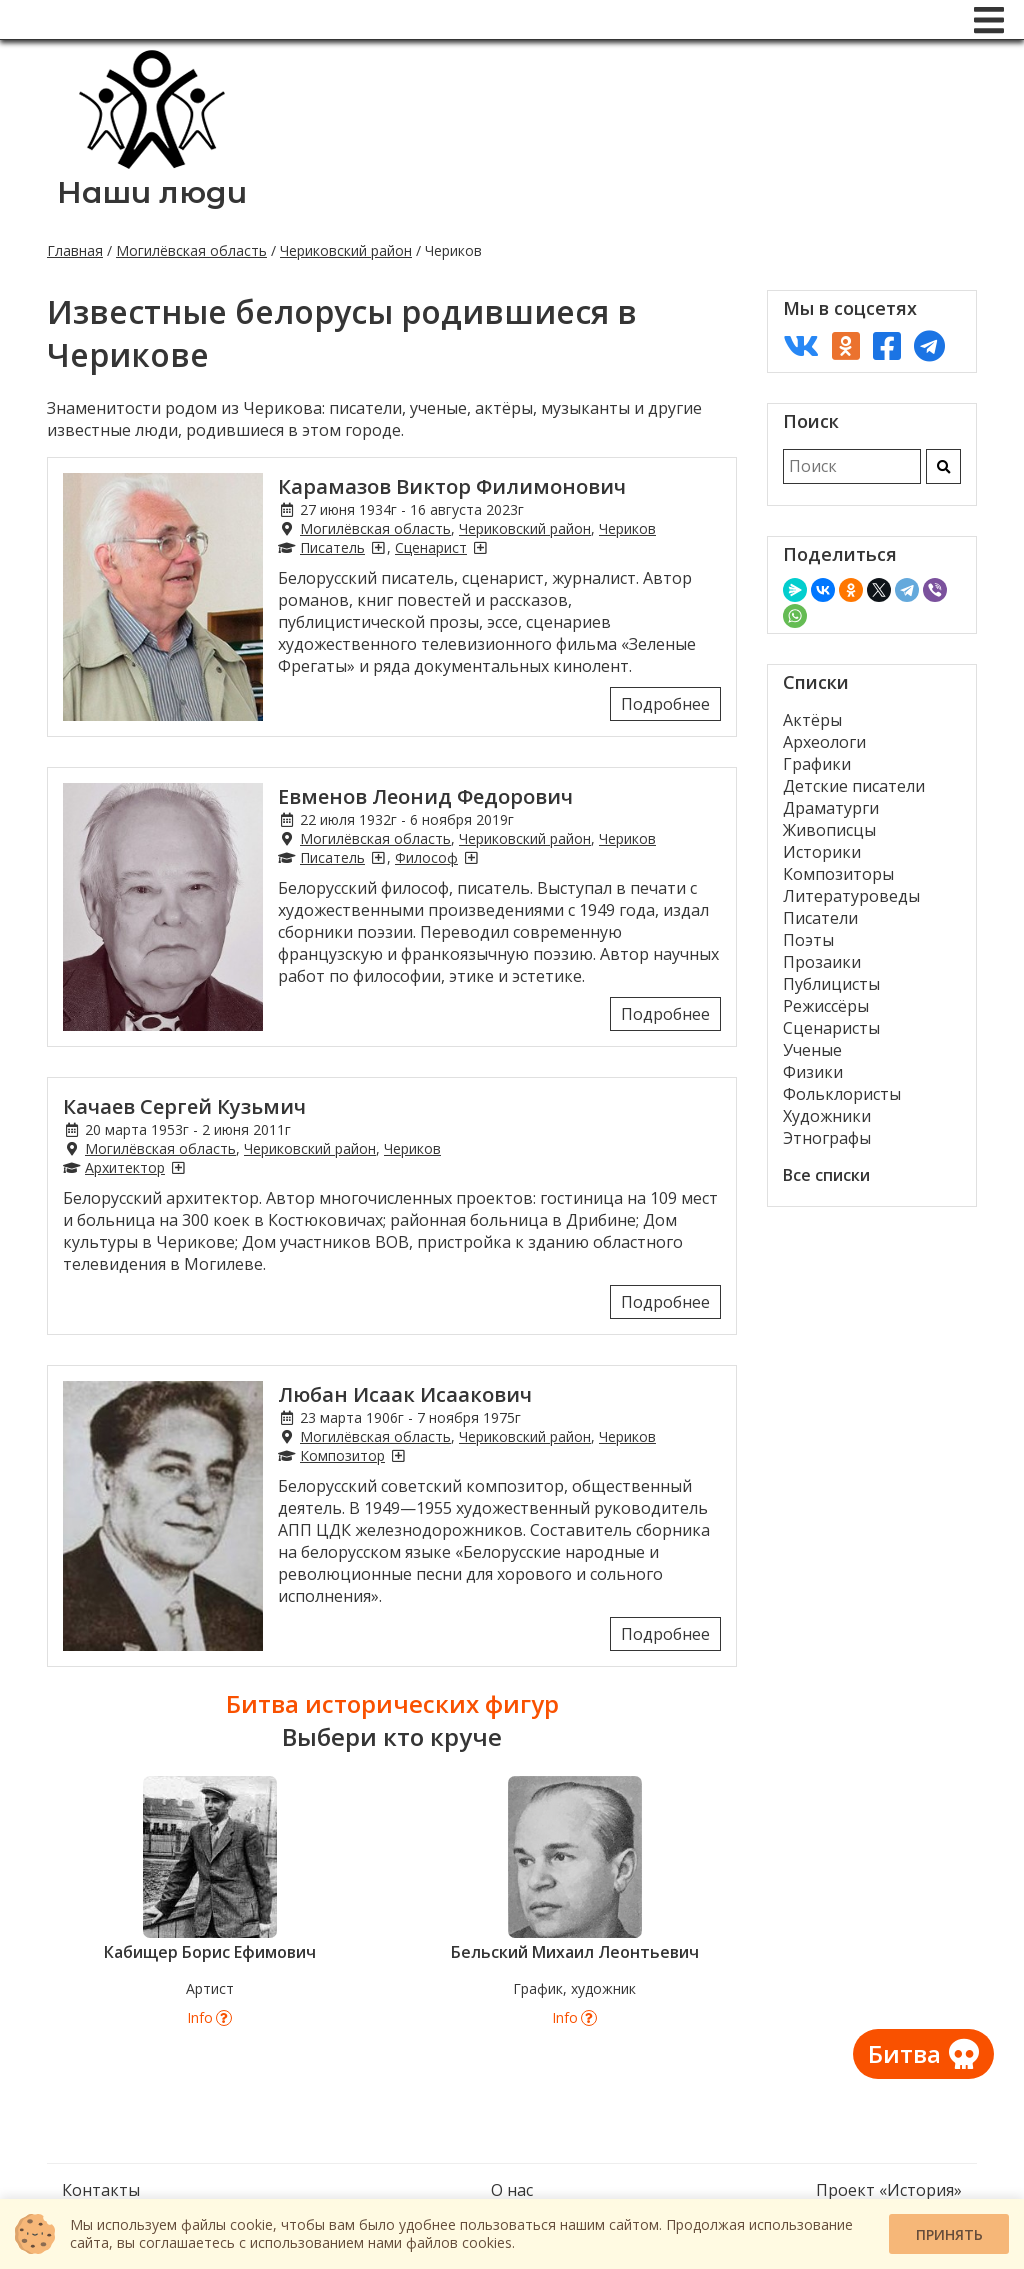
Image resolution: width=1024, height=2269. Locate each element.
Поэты (808, 940)
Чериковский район (346, 250)
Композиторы (838, 874)
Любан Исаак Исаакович (405, 1394)
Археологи (824, 742)
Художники (827, 1116)
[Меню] (989, 20)
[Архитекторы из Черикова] (178, 1167)
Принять (949, 2234)
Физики (813, 1072)
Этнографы (827, 1138)
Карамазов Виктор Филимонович (452, 486)
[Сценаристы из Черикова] (480, 547)
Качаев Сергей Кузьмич (184, 1106)
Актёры (812, 720)
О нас (512, 2190)
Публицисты (831, 984)
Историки (822, 852)
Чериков (627, 528)
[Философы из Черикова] (471, 857)
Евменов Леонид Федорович (425, 796)
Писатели (820, 918)
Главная (75, 250)
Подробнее (665, 704)
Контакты (101, 2190)
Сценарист (431, 547)
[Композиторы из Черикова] (398, 1455)
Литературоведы (851, 896)
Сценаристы (831, 1028)
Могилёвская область (191, 250)
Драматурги (831, 808)
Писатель (332, 547)
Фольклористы (842, 1094)
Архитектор (125, 1167)
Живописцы (829, 830)
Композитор (342, 1455)
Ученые (812, 1050)
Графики (817, 764)
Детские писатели (854, 786)
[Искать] (943, 466)
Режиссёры (826, 1006)
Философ (426, 857)
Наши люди (152, 192)
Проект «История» (889, 2190)
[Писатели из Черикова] (378, 547)
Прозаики (822, 962)
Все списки (826, 1175)
